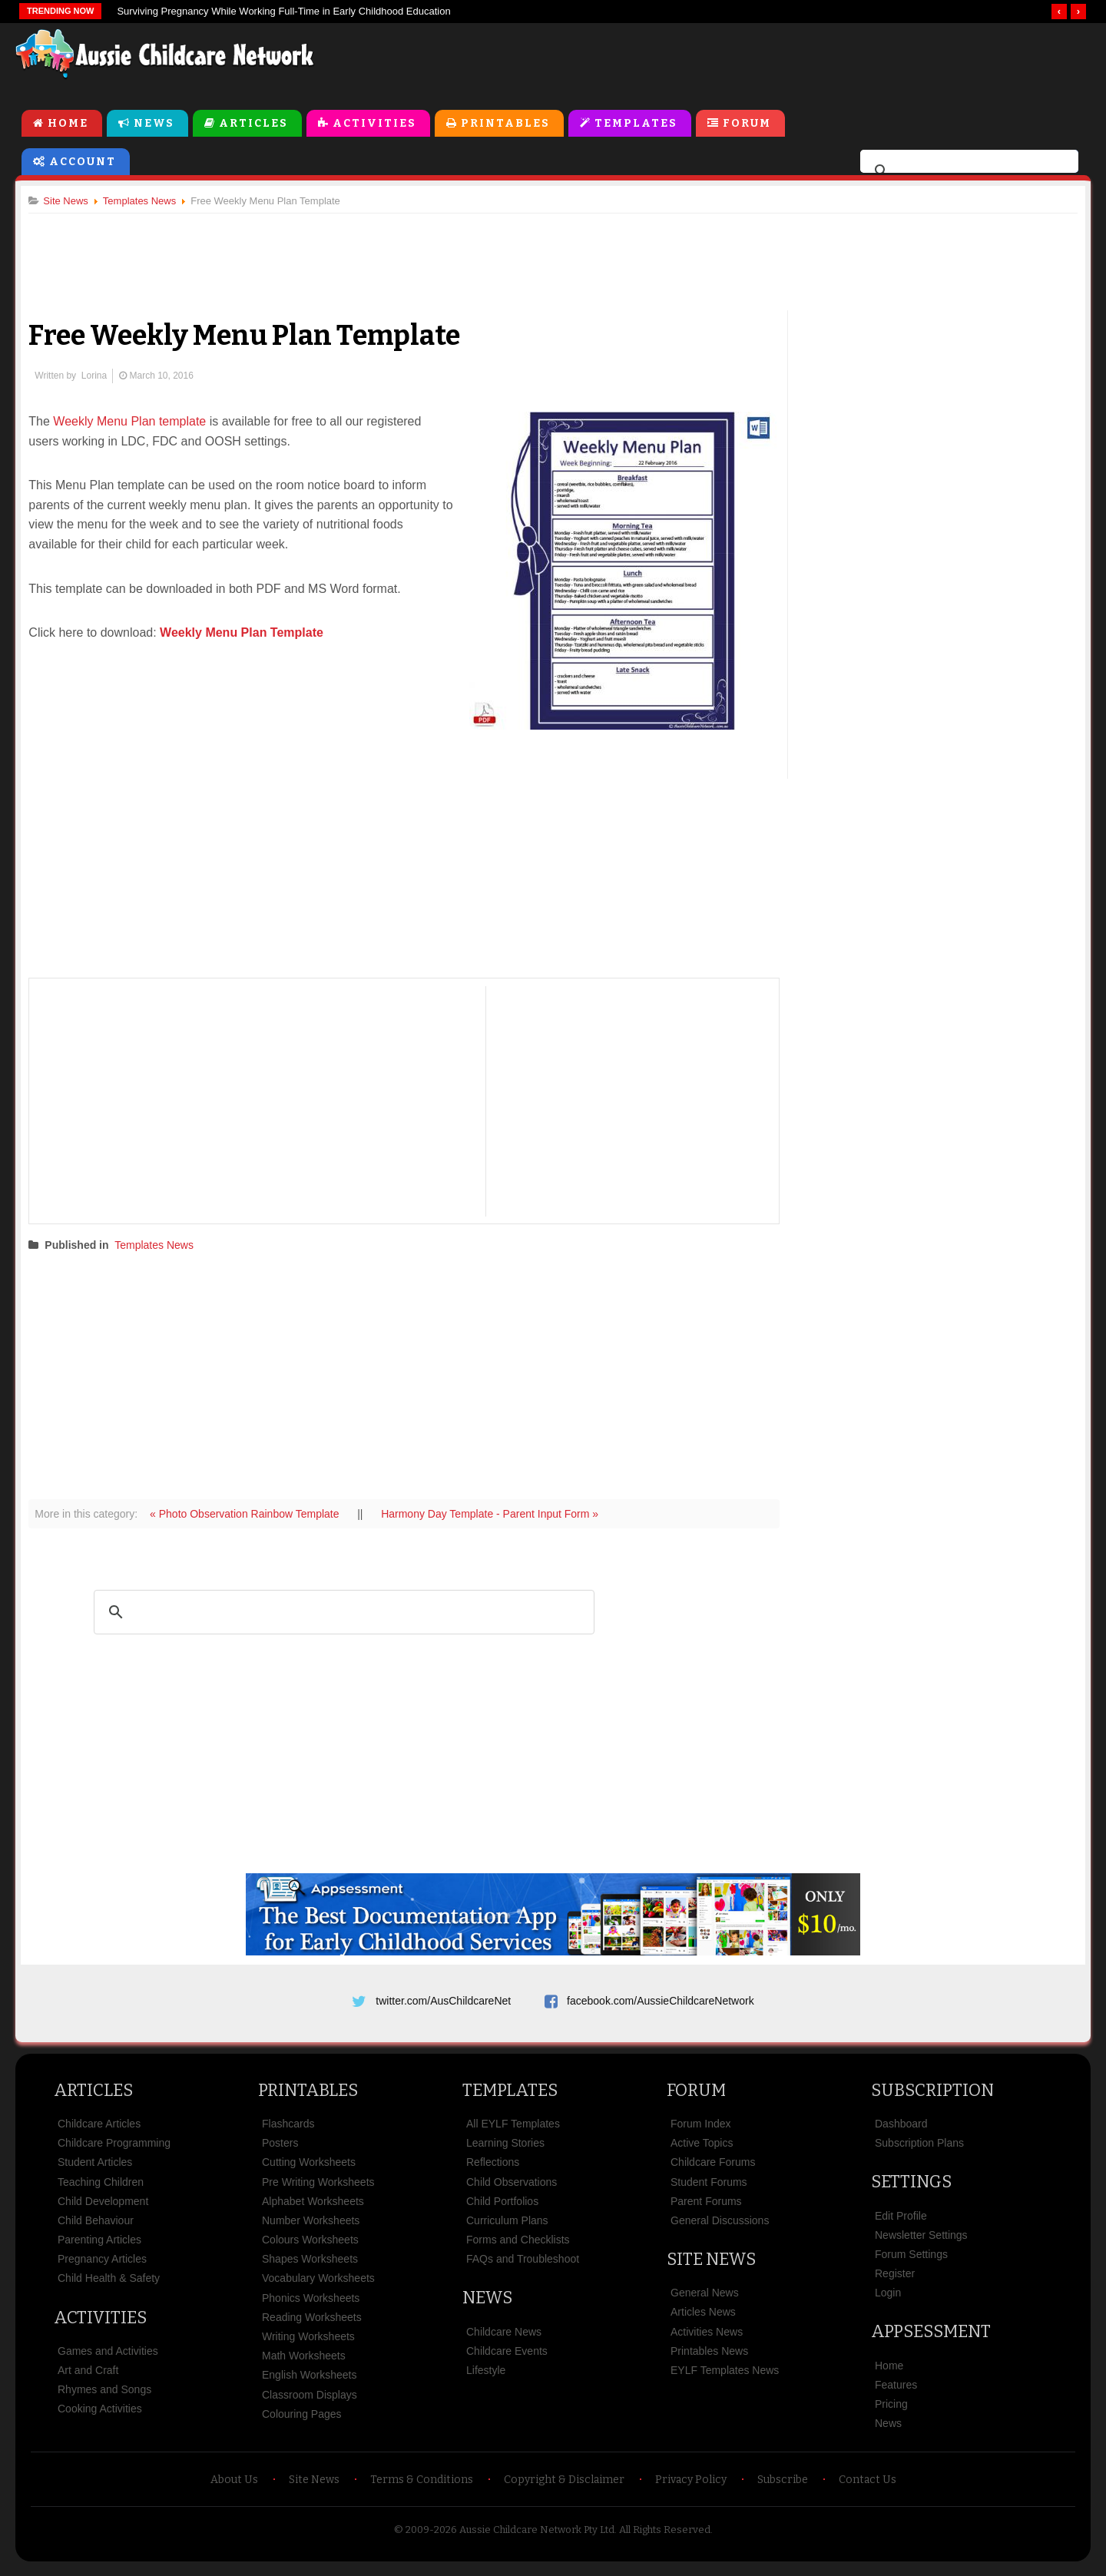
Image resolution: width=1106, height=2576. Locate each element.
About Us (234, 2487)
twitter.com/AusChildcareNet (443, 2002)
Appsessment (931, 2339)
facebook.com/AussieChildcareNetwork (660, 2002)
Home (68, 124)
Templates (635, 124)
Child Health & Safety (109, 2286)
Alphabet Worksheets (313, 2208)
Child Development (103, 2208)
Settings (911, 2188)
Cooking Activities (100, 2416)
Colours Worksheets (310, 2246)
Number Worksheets (310, 2227)
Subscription (932, 2097)
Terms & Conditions (421, 2487)
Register (895, 2280)
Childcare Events (507, 2358)
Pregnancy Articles (102, 2266)
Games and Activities (108, 2358)
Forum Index (701, 2130)
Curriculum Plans (507, 2227)
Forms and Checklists (518, 2246)
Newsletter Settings (921, 2242)
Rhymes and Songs (104, 2396)
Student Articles (95, 2169)
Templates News (160, 1246)
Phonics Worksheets (310, 2305)
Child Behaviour (96, 2227)
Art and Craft (88, 2377)
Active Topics (702, 2150)
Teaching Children (101, 2189)
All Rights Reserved (664, 2537)
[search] (967, 172)
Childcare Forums (713, 2169)
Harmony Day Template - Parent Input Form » (495, 1515)
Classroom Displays (309, 2402)
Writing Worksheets (308, 2343)
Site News (711, 2266)
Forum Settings (911, 2261)
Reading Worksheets (312, 2324)
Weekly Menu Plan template (135, 422)
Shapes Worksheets (310, 2266)
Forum (747, 124)
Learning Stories (505, 2150)
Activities (374, 124)
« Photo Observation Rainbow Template (252, 1515)
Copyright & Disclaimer (564, 2487)
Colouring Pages (302, 2421)
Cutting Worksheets (309, 2169)
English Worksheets (309, 2382)
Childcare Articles (99, 2130)
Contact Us (867, 2487)
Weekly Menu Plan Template (247, 634)
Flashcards (288, 2130)
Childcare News (503, 2339)
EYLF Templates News (725, 2377)
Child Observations (511, 2189)
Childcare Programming (114, 2150)
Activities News (707, 2339)
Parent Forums (706, 2208)
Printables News (709, 2358)
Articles (253, 124)
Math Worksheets (304, 2362)
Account (82, 162)
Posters (280, 2150)
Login (888, 2299)
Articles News (703, 2319)
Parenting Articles (99, 2246)
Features (896, 2392)
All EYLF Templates (513, 2130)
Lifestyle (485, 2377)
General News (705, 2299)
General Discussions (720, 2227)
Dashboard (901, 2130)
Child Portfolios (502, 2208)
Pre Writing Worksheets (318, 2189)
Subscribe (782, 2487)
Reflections (492, 2169)
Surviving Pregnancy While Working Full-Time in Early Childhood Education (283, 11)
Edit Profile (901, 2223)
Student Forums (709, 2189)
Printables (505, 124)
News (154, 124)
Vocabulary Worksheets (318, 2286)
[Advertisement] (742, 60)
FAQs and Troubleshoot (522, 2266)
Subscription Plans (919, 2150)
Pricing (891, 2411)
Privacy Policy (691, 2487)
